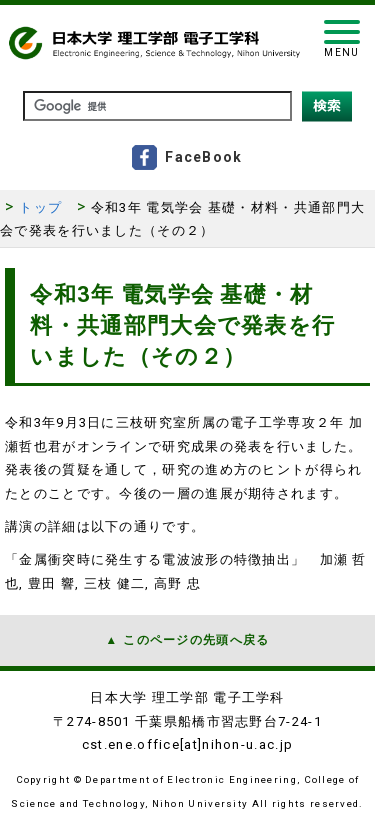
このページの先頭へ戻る (196, 640)
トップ (40, 207)
